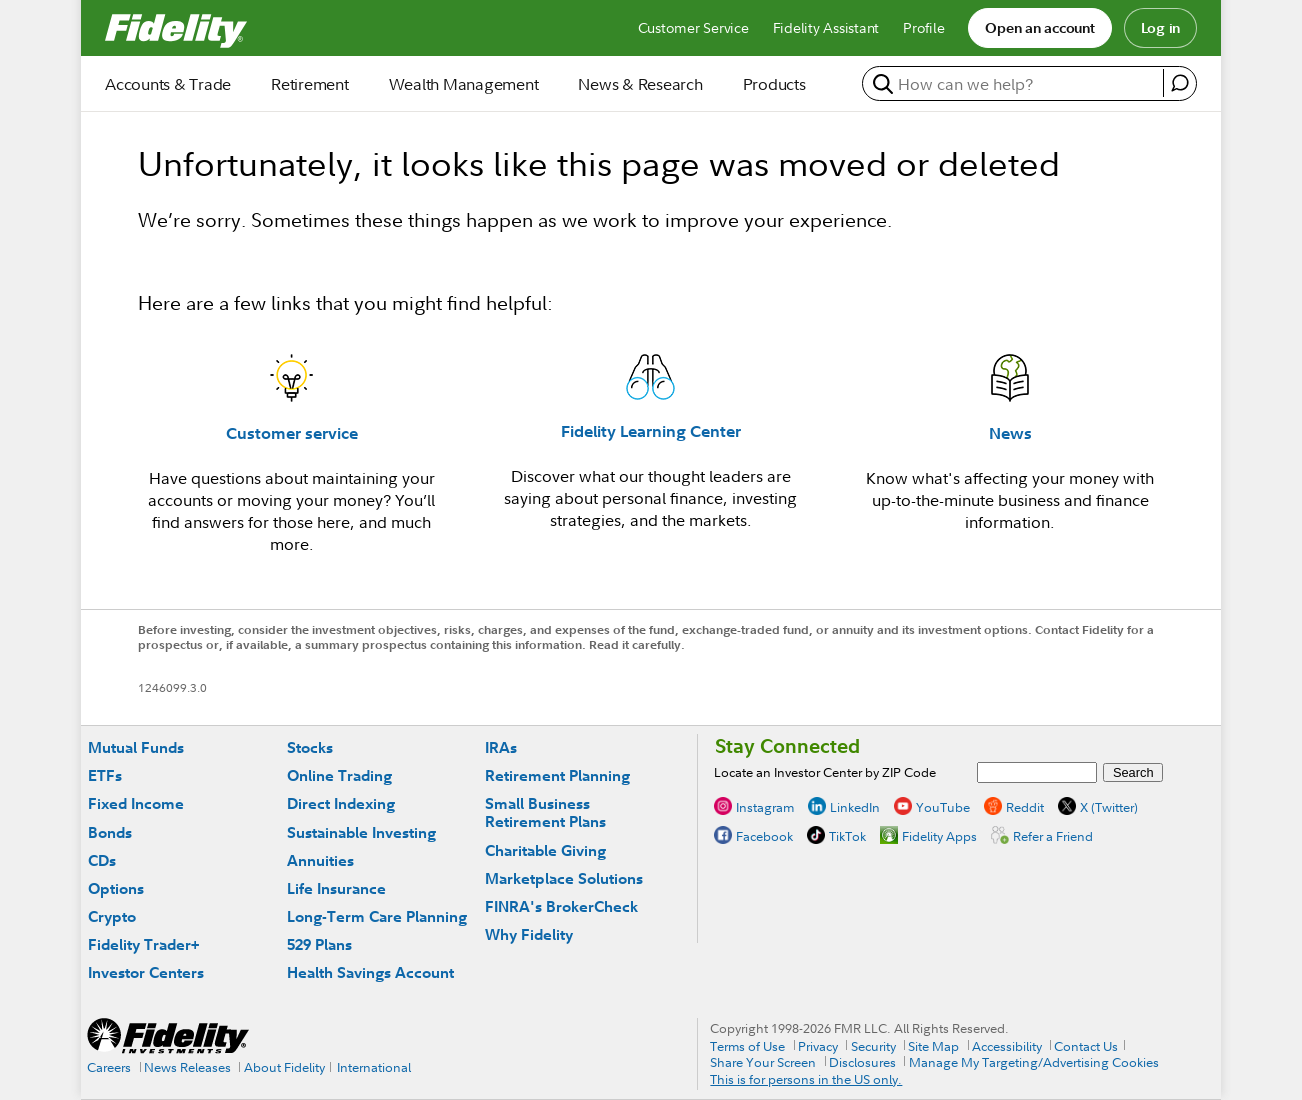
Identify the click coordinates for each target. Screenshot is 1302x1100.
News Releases (187, 1067)
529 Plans (319, 944)
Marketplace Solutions (564, 878)
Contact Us (1086, 1046)
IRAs (501, 747)
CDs (102, 860)
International (374, 1067)
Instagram (765, 807)
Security (873, 1046)
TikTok (847, 836)
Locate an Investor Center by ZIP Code (825, 772)
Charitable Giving (545, 850)
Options (116, 888)
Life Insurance (336, 888)
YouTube (943, 807)
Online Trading (339, 775)
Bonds (110, 832)
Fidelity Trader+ (143, 944)
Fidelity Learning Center (651, 431)
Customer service (292, 433)
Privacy (818, 1046)
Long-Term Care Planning (377, 916)
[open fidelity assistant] (1179, 83)
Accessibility (1007, 1046)
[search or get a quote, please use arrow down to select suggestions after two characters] (1015, 84)
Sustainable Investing (361, 832)
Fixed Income (136, 803)
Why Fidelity (529, 934)
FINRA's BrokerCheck (561, 906)
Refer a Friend (1053, 836)
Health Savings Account (370, 972)
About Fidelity (284, 1067)
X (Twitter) (1109, 807)
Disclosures (862, 1062)
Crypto (112, 916)
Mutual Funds (136, 747)
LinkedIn (855, 807)
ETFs (105, 775)
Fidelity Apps (939, 836)
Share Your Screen (763, 1062)
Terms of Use (747, 1046)
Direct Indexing (341, 803)
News (1010, 433)
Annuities (320, 860)
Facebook (764, 836)
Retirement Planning (557, 775)
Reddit (1025, 807)
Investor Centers (146, 972)
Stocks (310, 747)
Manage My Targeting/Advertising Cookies (1034, 1062)
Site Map (933, 1046)
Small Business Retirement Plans (545, 812)
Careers (109, 1067)
